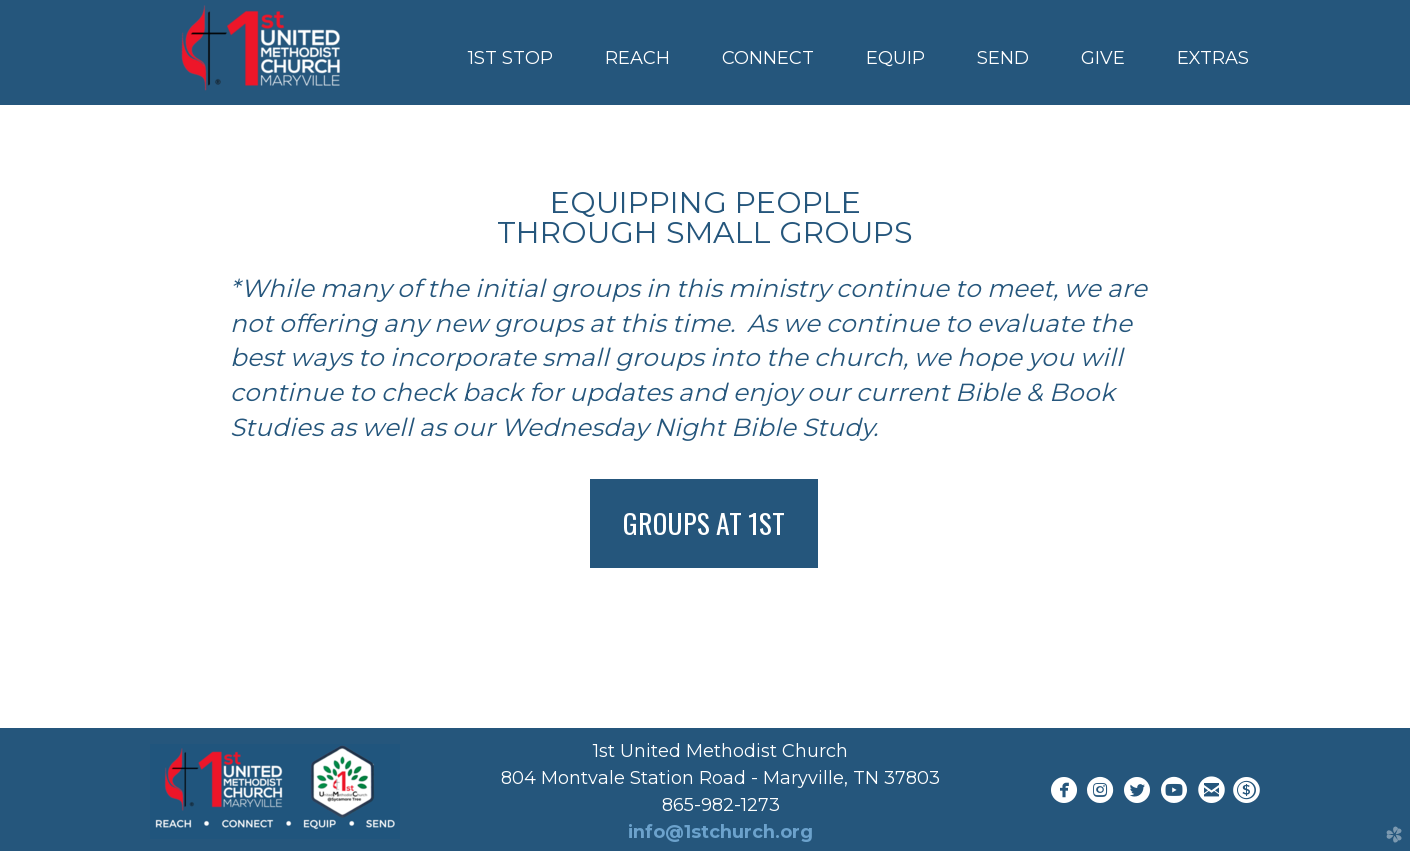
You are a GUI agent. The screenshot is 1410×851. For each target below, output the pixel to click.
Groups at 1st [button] (704, 522)
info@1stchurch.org (720, 832)
